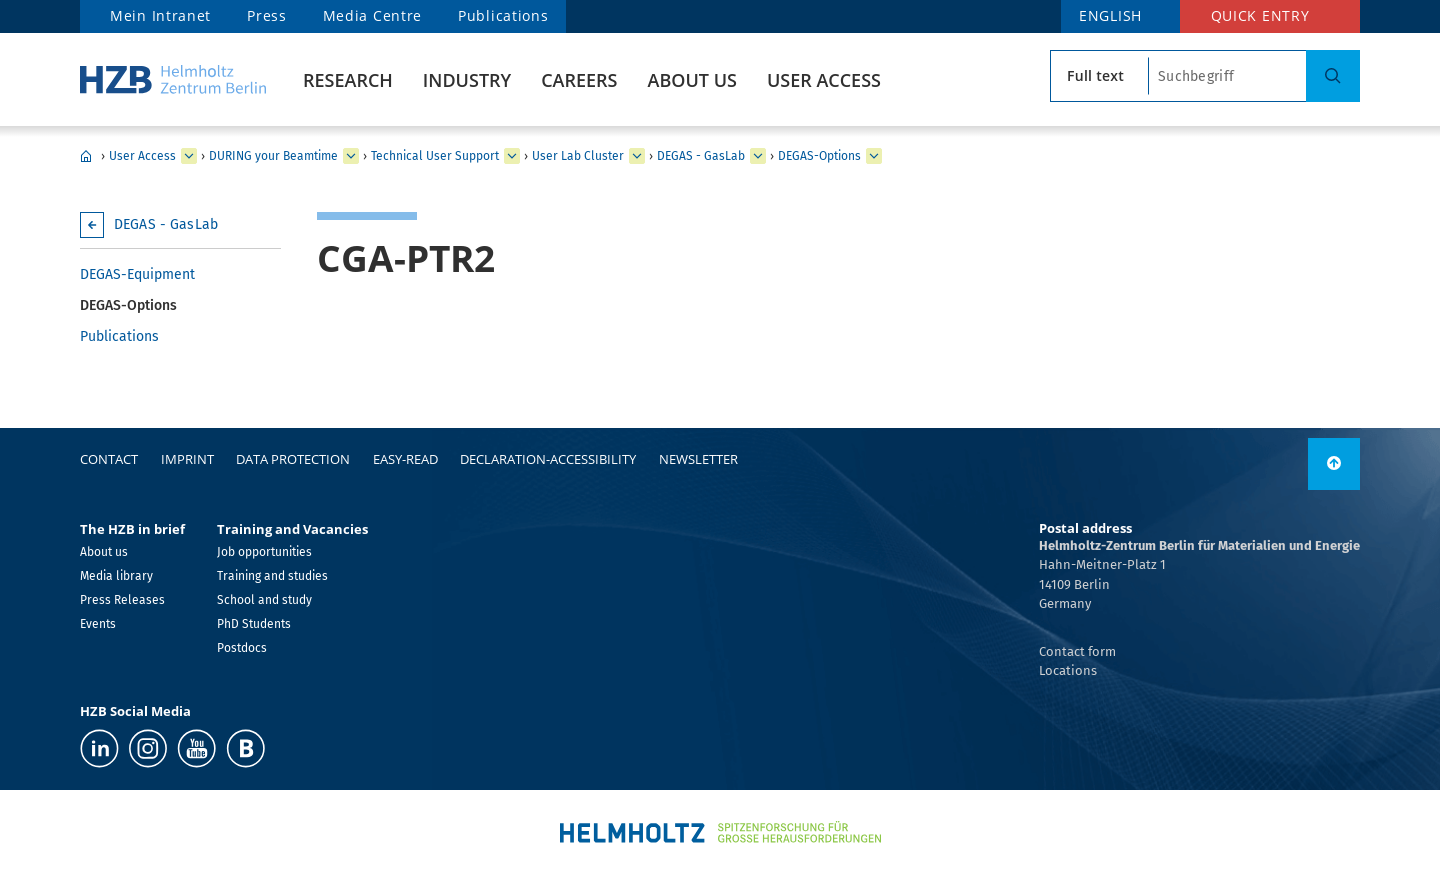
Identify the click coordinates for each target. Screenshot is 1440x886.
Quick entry (1260, 15)
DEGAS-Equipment (137, 274)
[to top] (1334, 464)
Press (267, 15)
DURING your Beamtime (273, 156)
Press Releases (122, 600)
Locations (1068, 670)
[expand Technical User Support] (512, 156)
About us (692, 80)
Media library (116, 576)
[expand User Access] (189, 156)
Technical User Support (435, 156)
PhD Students (254, 624)
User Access (824, 80)
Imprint (187, 459)
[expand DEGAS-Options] (874, 156)
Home (86, 156)
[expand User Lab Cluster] (637, 156)
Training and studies (272, 576)
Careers (579, 80)
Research (348, 80)
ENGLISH (1110, 15)
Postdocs (242, 648)
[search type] (1099, 76)
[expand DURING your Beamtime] (351, 156)
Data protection (293, 459)
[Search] (1333, 76)
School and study (264, 600)
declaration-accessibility (548, 459)
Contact (109, 459)
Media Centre (372, 15)
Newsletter (698, 459)
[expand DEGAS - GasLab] (758, 156)
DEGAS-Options (819, 156)
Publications (503, 15)
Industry (467, 80)
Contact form (1077, 651)
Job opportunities (264, 552)
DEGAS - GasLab (701, 156)
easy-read (405, 459)
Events (98, 624)
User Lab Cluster (578, 156)
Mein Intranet (160, 15)
